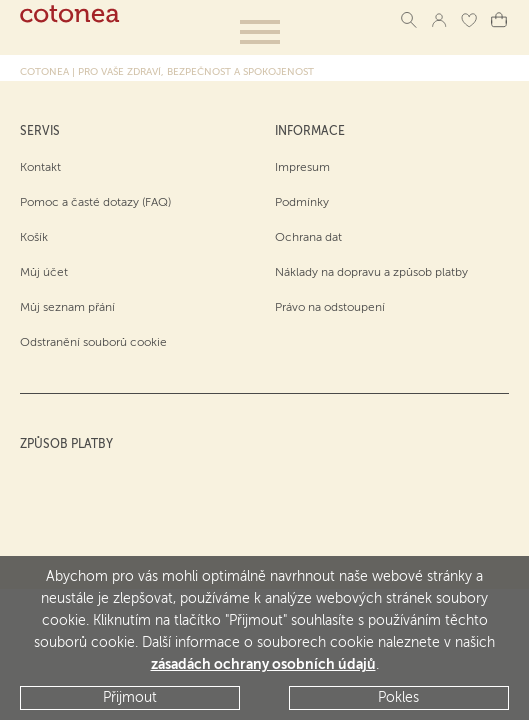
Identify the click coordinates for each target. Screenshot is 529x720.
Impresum (302, 168)
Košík (34, 238)
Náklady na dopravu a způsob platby (371, 273)
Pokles (398, 698)
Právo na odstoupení (330, 308)
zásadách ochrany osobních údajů (263, 665)
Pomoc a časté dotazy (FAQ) (95, 203)
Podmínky (302, 203)
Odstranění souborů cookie (93, 343)
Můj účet (44, 273)
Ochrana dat (308, 238)
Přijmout (130, 698)
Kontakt (40, 168)
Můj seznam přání (67, 308)
